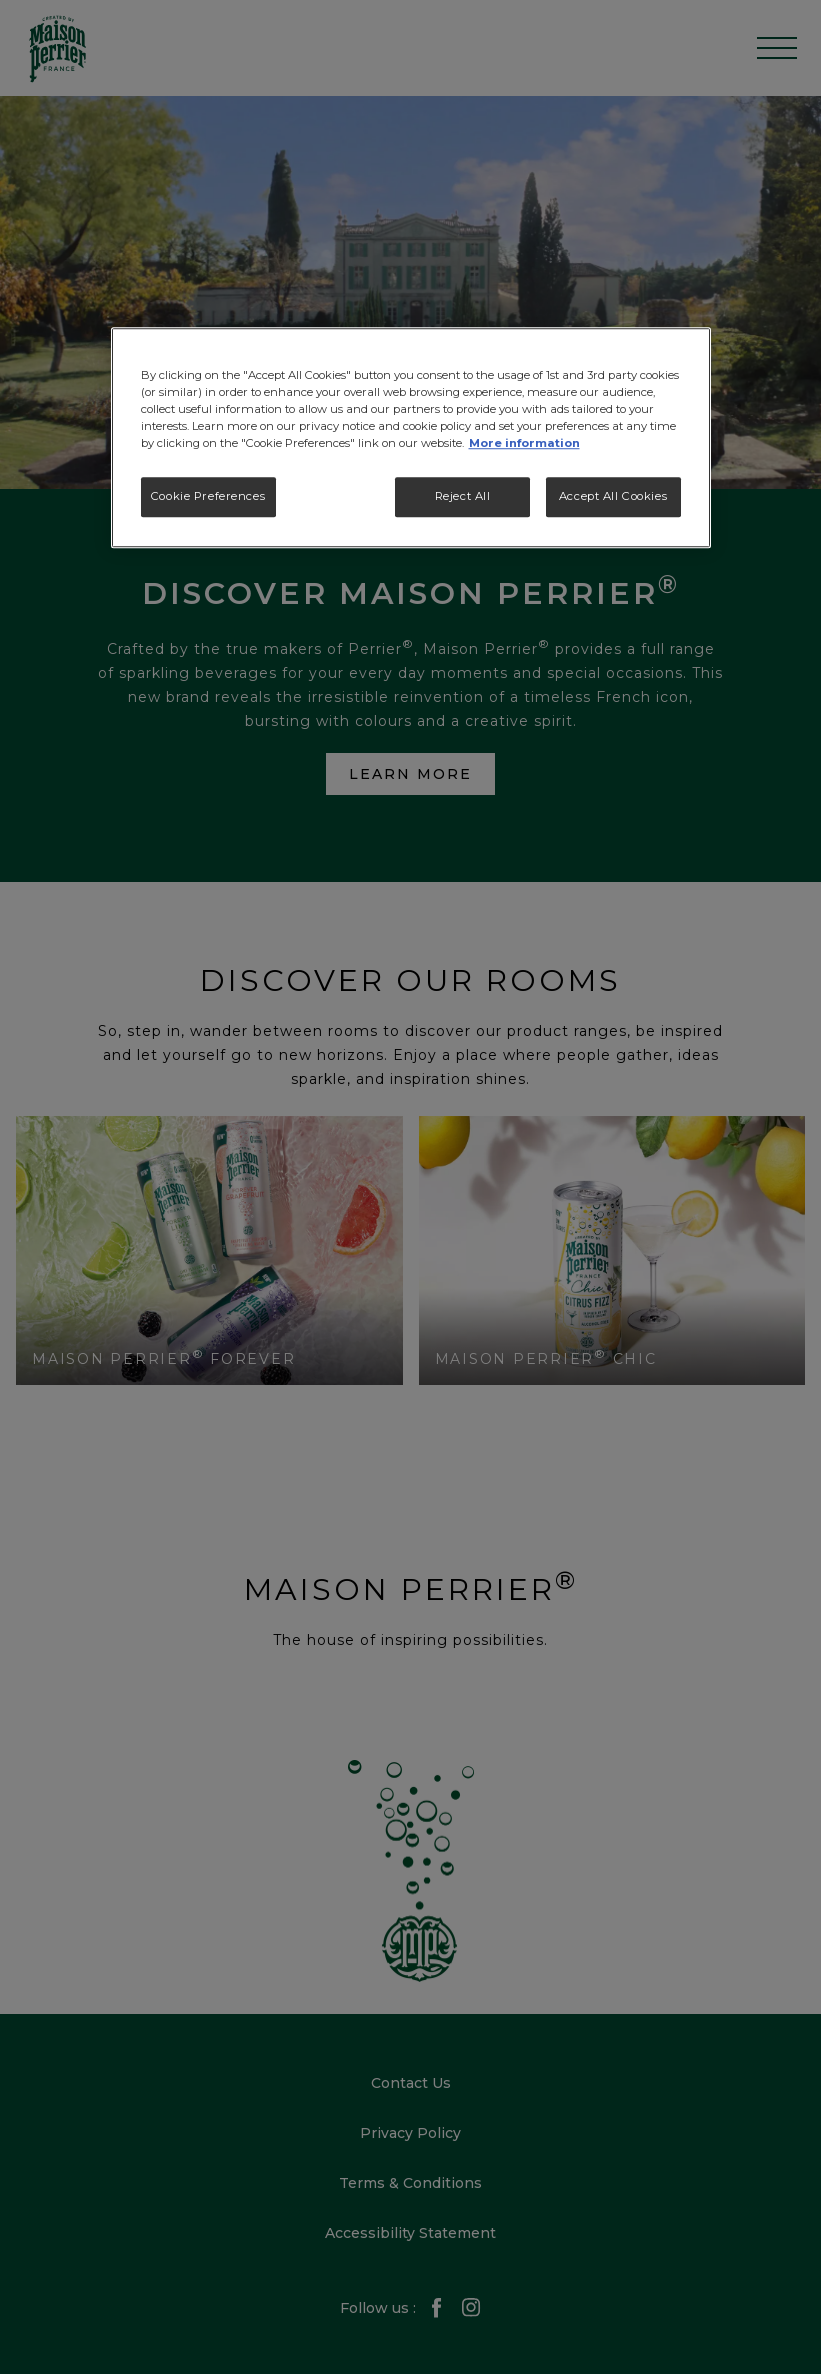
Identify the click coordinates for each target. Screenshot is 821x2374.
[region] (411, 437)
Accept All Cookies (613, 497)
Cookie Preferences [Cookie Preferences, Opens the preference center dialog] (208, 497)
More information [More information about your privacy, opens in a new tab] (524, 444)
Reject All (463, 497)
